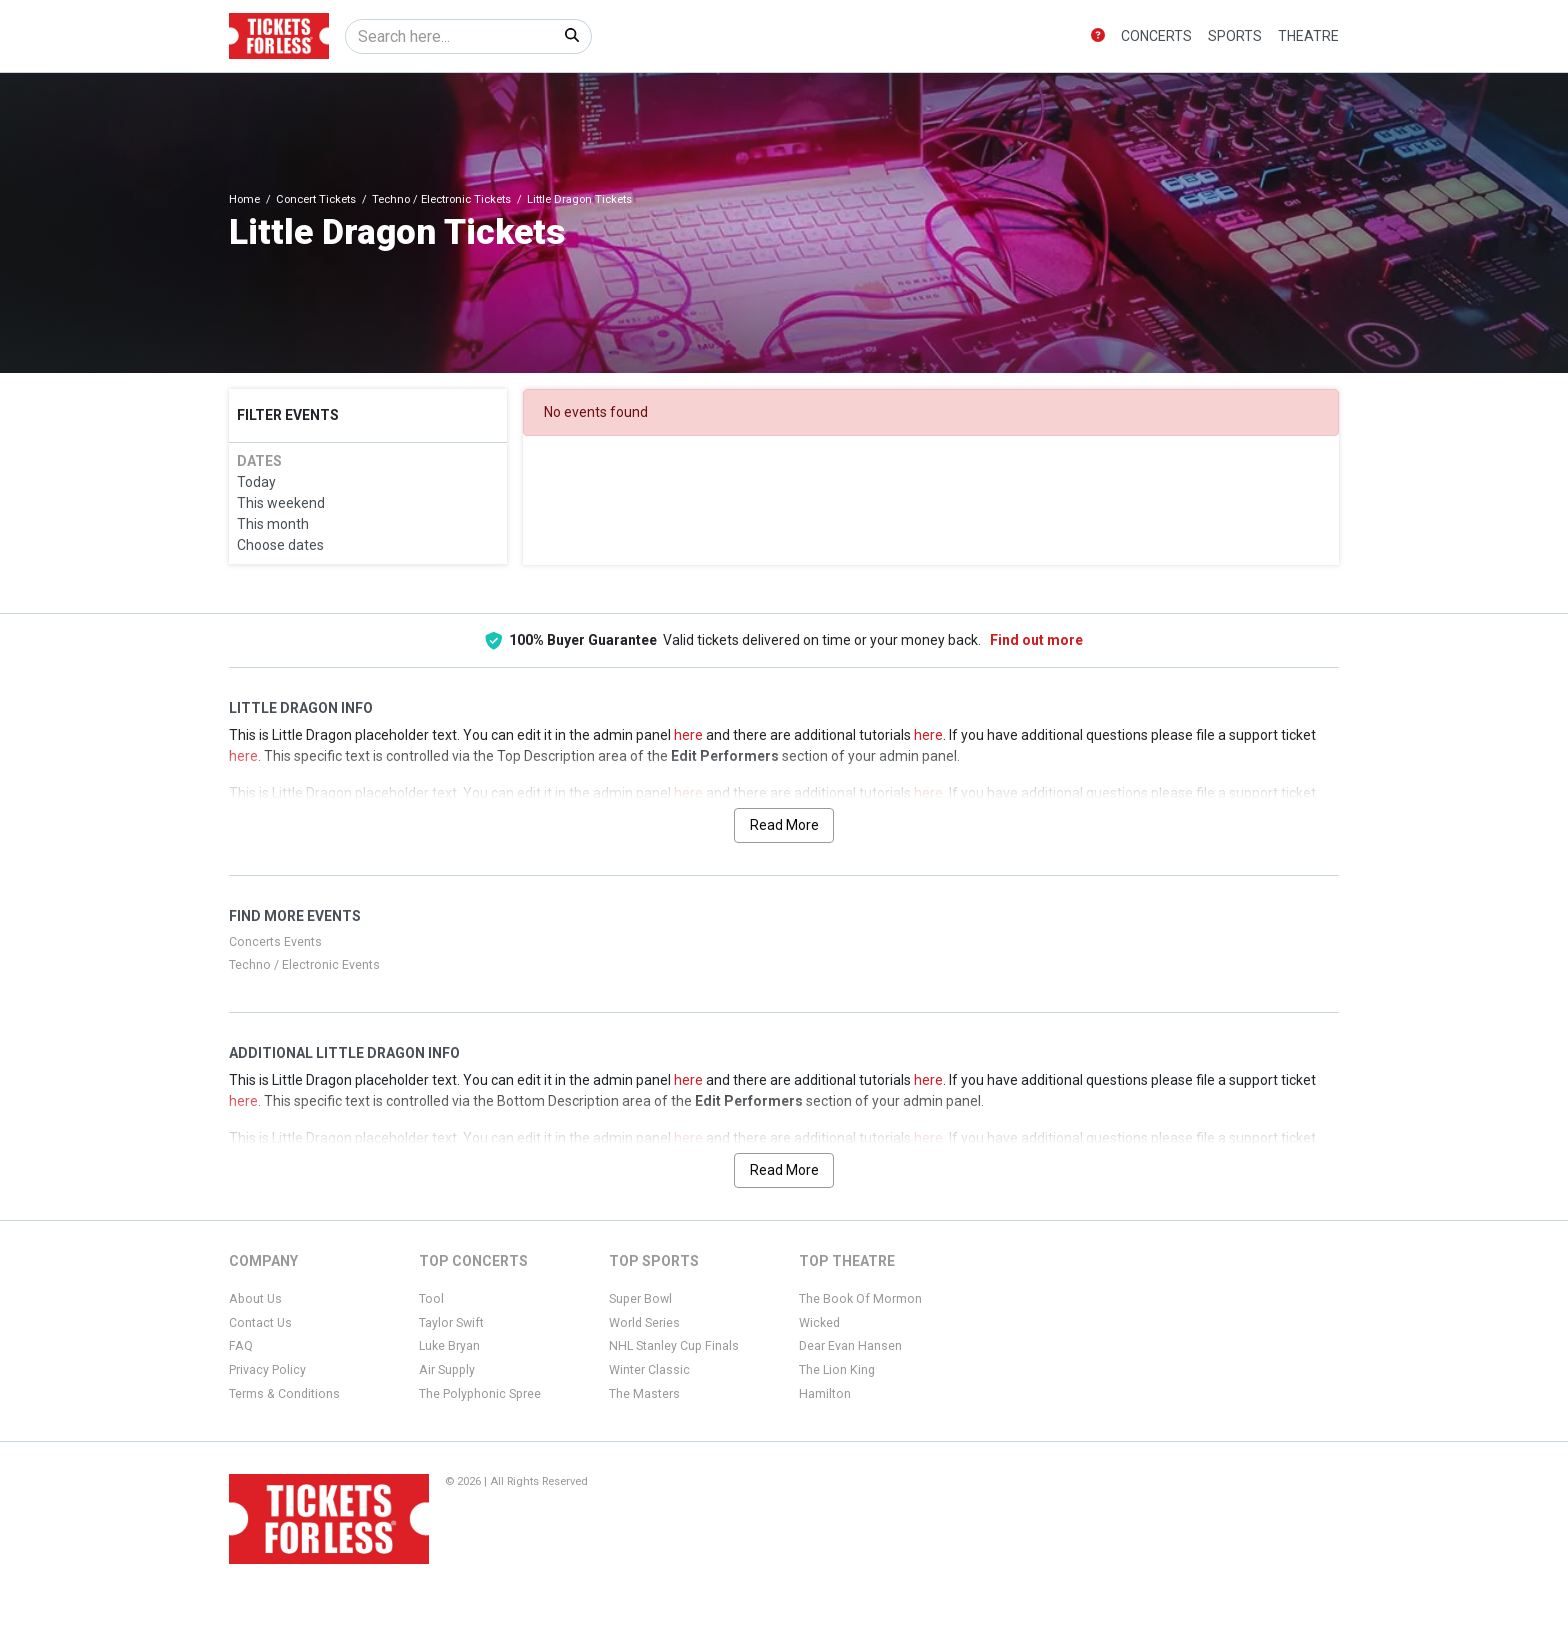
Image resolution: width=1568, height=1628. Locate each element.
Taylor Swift (451, 1323)
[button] (1098, 36)
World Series (644, 1323)
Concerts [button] (1156, 36)
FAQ (241, 1346)
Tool (431, 1299)
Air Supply (447, 1370)
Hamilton (825, 1394)
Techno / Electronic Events (304, 965)
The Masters (644, 1394)
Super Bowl (640, 1299)
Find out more (1036, 640)
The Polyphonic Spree (480, 1394)
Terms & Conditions (284, 1394)
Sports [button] (1235, 36)
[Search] (449, 36)
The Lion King (837, 1370)
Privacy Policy (267, 1370)
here (688, 735)
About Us (255, 1299)
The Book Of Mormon (860, 1299)
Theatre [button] (1308, 36)
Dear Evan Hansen (850, 1346)
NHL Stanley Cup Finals (674, 1346)
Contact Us (260, 1323)
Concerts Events (275, 942)
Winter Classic (649, 1370)
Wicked (819, 1323)
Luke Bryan (449, 1346)
